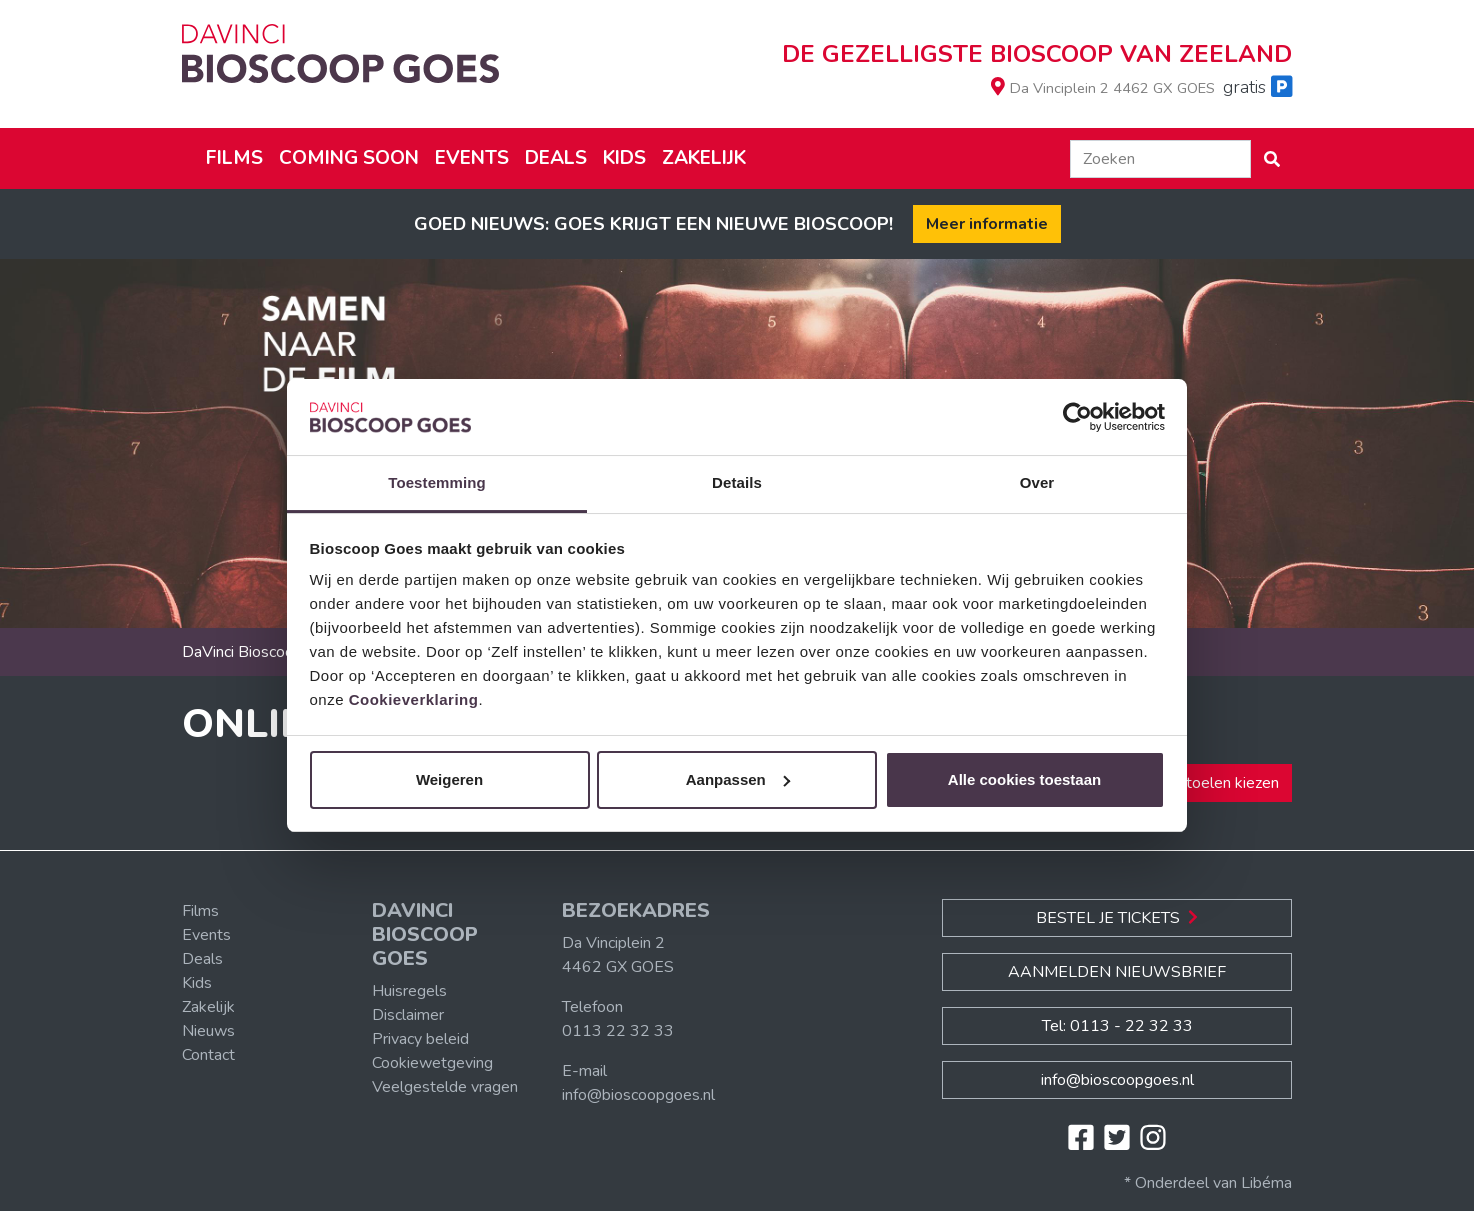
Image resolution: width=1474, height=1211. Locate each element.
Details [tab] (737, 482)
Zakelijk (704, 158)
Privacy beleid (420, 1039)
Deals (556, 158)
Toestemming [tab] (437, 482)
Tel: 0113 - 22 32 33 (1117, 1026)
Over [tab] (1037, 482)
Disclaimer (408, 1015)
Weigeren (449, 779)
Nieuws (208, 1031)
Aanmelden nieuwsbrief (1117, 972)
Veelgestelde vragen (445, 1087)
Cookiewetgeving (432, 1063)
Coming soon (349, 158)
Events (472, 158)
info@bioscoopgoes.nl (638, 1095)
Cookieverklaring (414, 699)
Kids (624, 158)
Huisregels (409, 991)
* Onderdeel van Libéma (1208, 1183)
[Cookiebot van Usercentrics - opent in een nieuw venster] (1077, 417)
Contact (208, 1055)
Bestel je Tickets (1117, 918)
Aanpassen (738, 779)
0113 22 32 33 (618, 1031)
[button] (1272, 159)
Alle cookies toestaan (1024, 779)
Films (234, 158)
